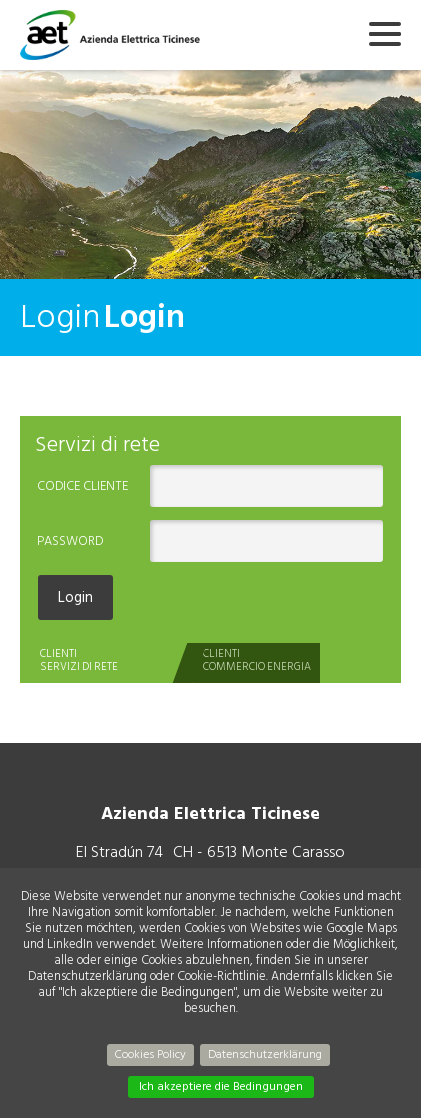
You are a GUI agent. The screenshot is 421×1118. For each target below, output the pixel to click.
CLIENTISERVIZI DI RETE (79, 660)
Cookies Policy (150, 1054)
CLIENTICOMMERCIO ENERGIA (257, 660)
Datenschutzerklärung (265, 1054)
